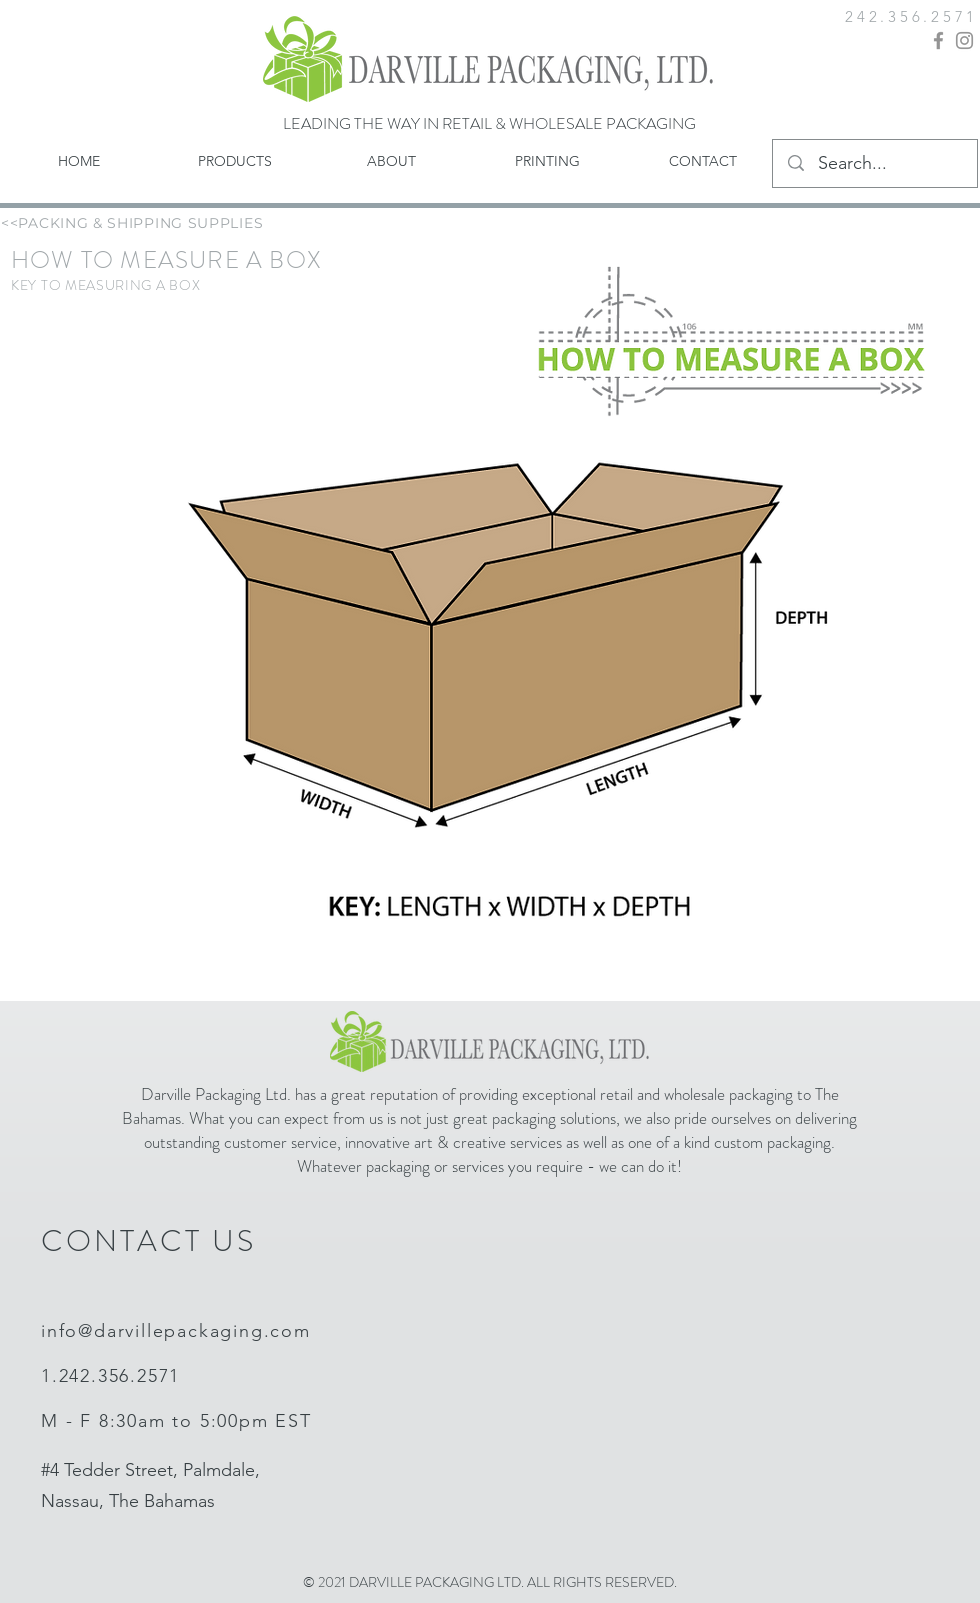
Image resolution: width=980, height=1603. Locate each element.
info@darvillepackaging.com (176, 1331)
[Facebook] (938, 40)
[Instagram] (964, 40)
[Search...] (876, 164)
